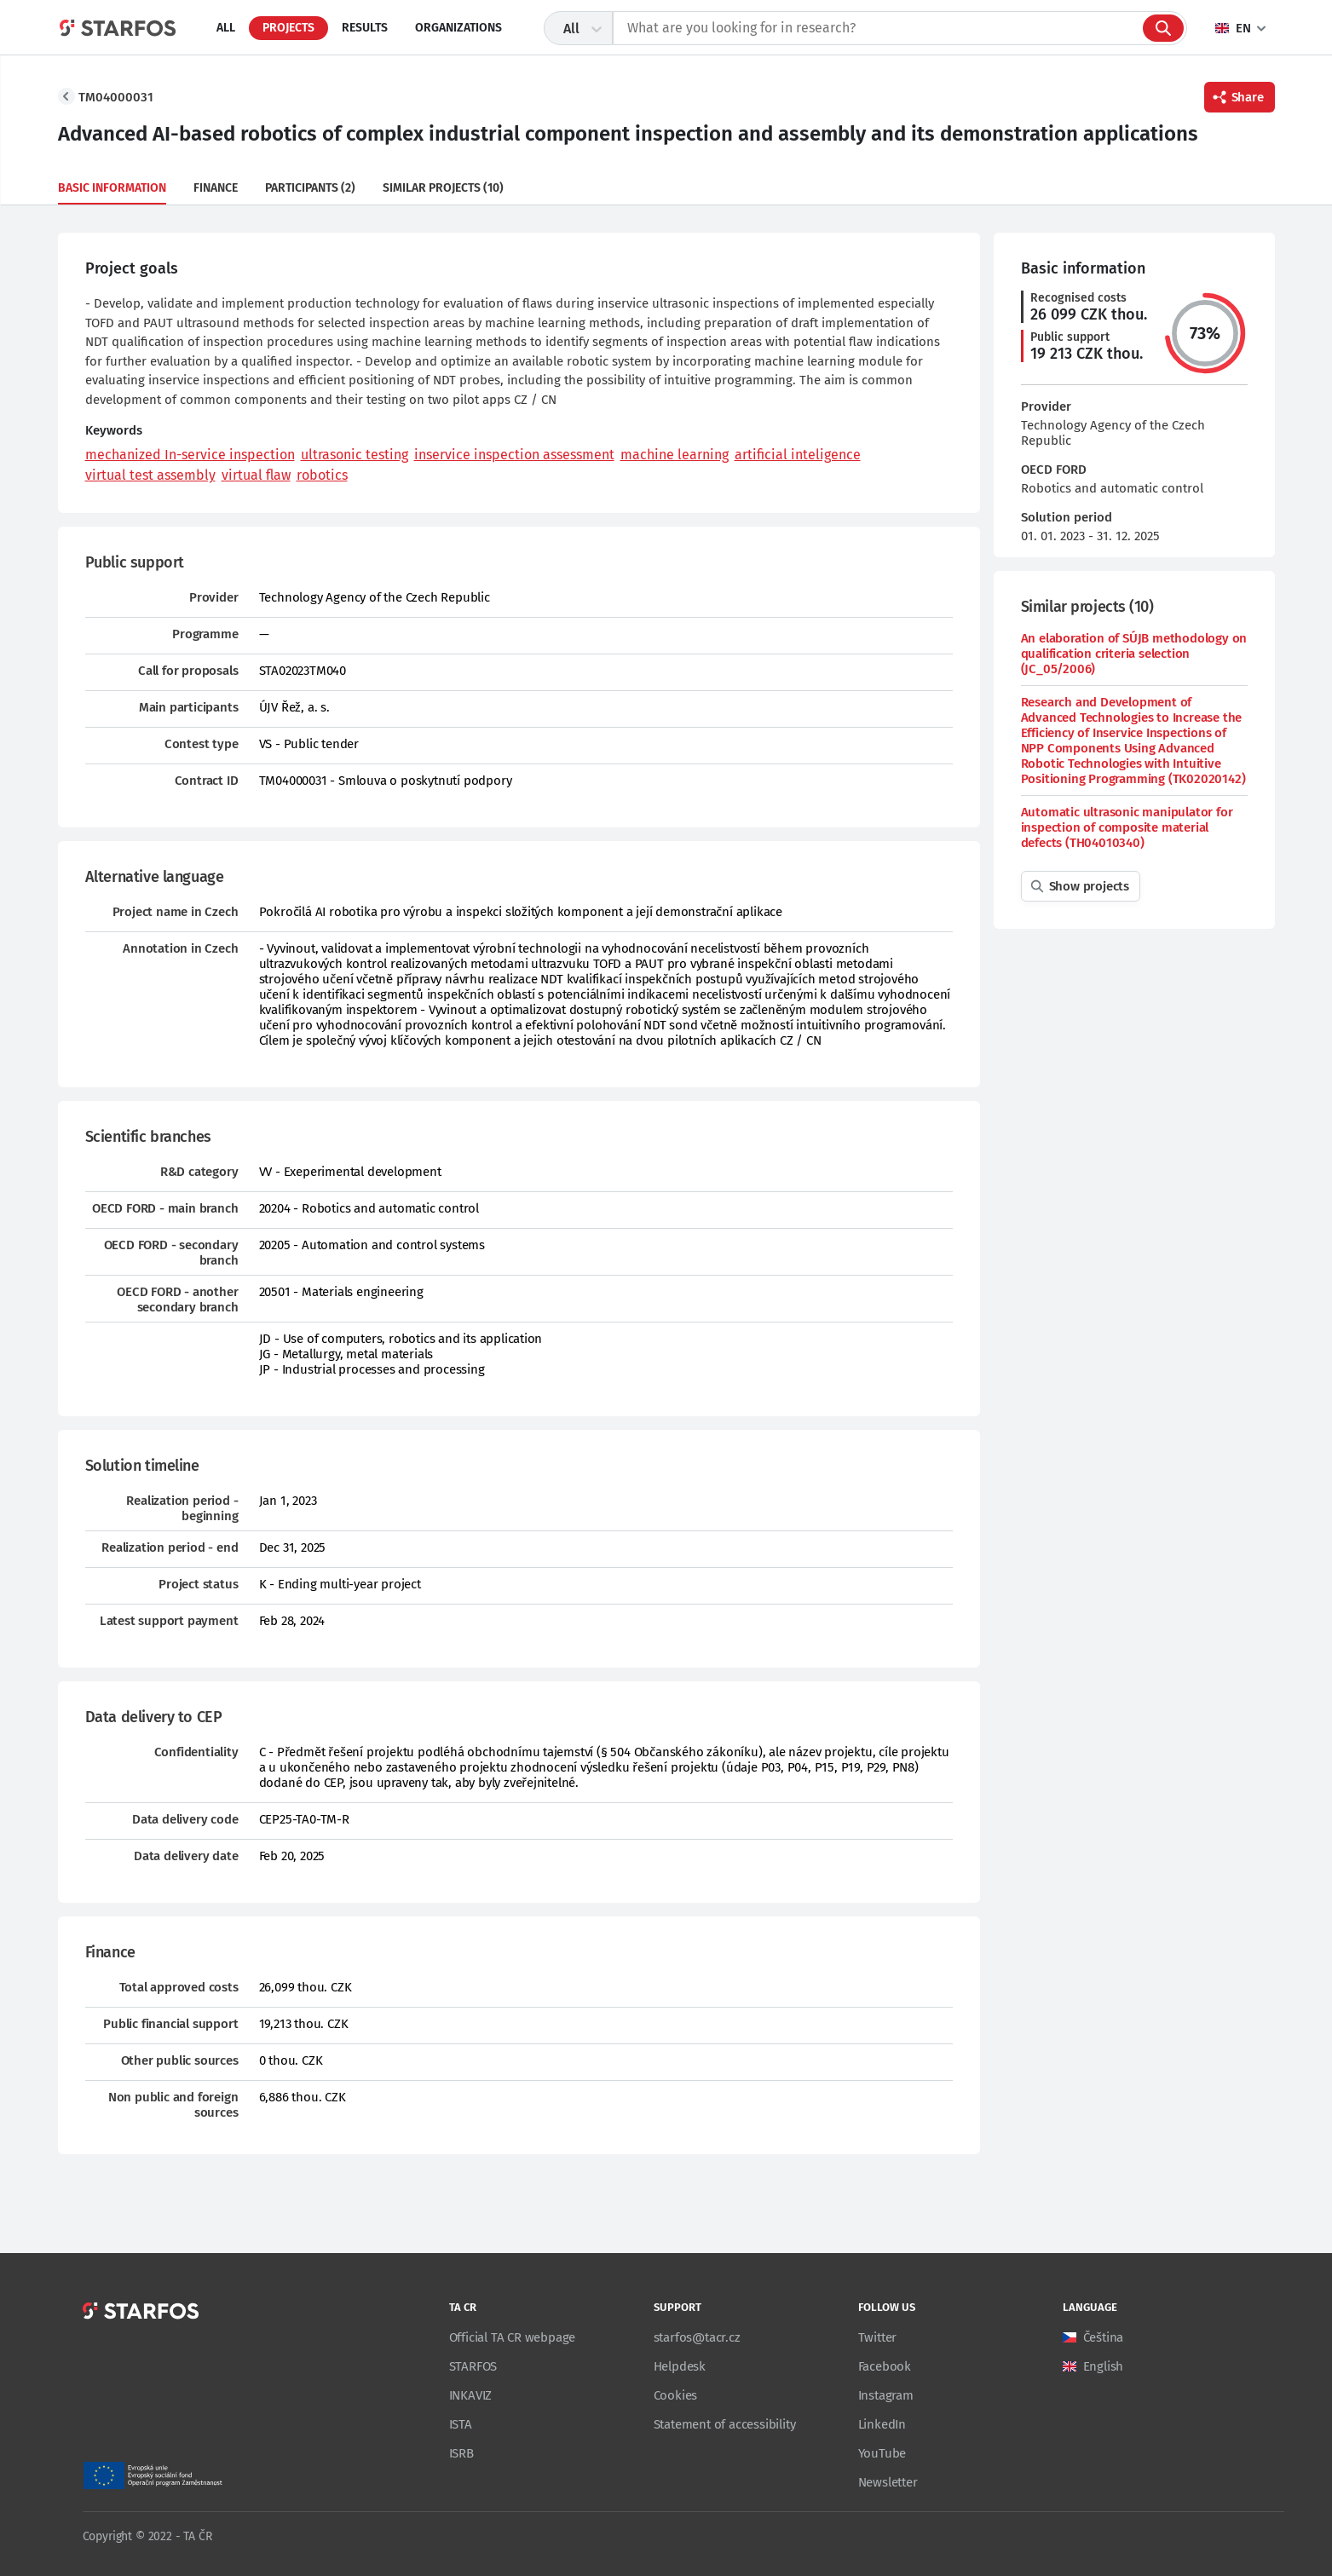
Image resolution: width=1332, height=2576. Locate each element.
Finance (215, 188)
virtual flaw (256, 475)
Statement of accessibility (725, 2424)
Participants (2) (310, 188)
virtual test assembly (150, 475)
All (225, 27)
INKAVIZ (471, 2395)
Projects (288, 27)
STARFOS (473, 2366)
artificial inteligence (798, 455)
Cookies (676, 2395)
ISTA (460, 2424)
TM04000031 (115, 97)
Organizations (458, 27)
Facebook (884, 2366)
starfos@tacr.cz (697, 2337)
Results (365, 27)
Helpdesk (680, 2366)
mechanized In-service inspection (190, 455)
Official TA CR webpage (512, 2337)
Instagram (886, 2395)
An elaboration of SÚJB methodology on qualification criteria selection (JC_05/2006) (1134, 654)
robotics (322, 475)
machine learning (674, 455)
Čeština (1103, 2337)
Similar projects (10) (443, 188)
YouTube (882, 2453)
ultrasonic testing (354, 455)
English (1103, 2366)
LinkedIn (882, 2424)
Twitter (877, 2337)
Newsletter (888, 2482)
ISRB (461, 2453)
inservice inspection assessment (514, 455)
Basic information (112, 188)
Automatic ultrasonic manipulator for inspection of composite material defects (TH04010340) (1127, 827)
